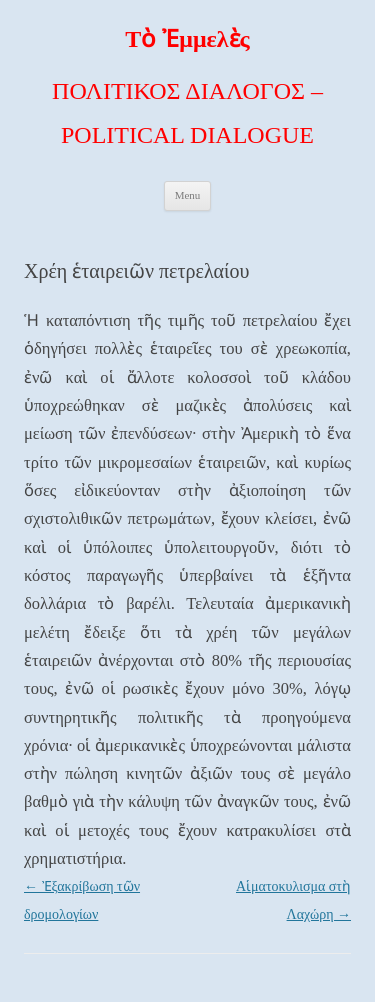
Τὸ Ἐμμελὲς (187, 39)
